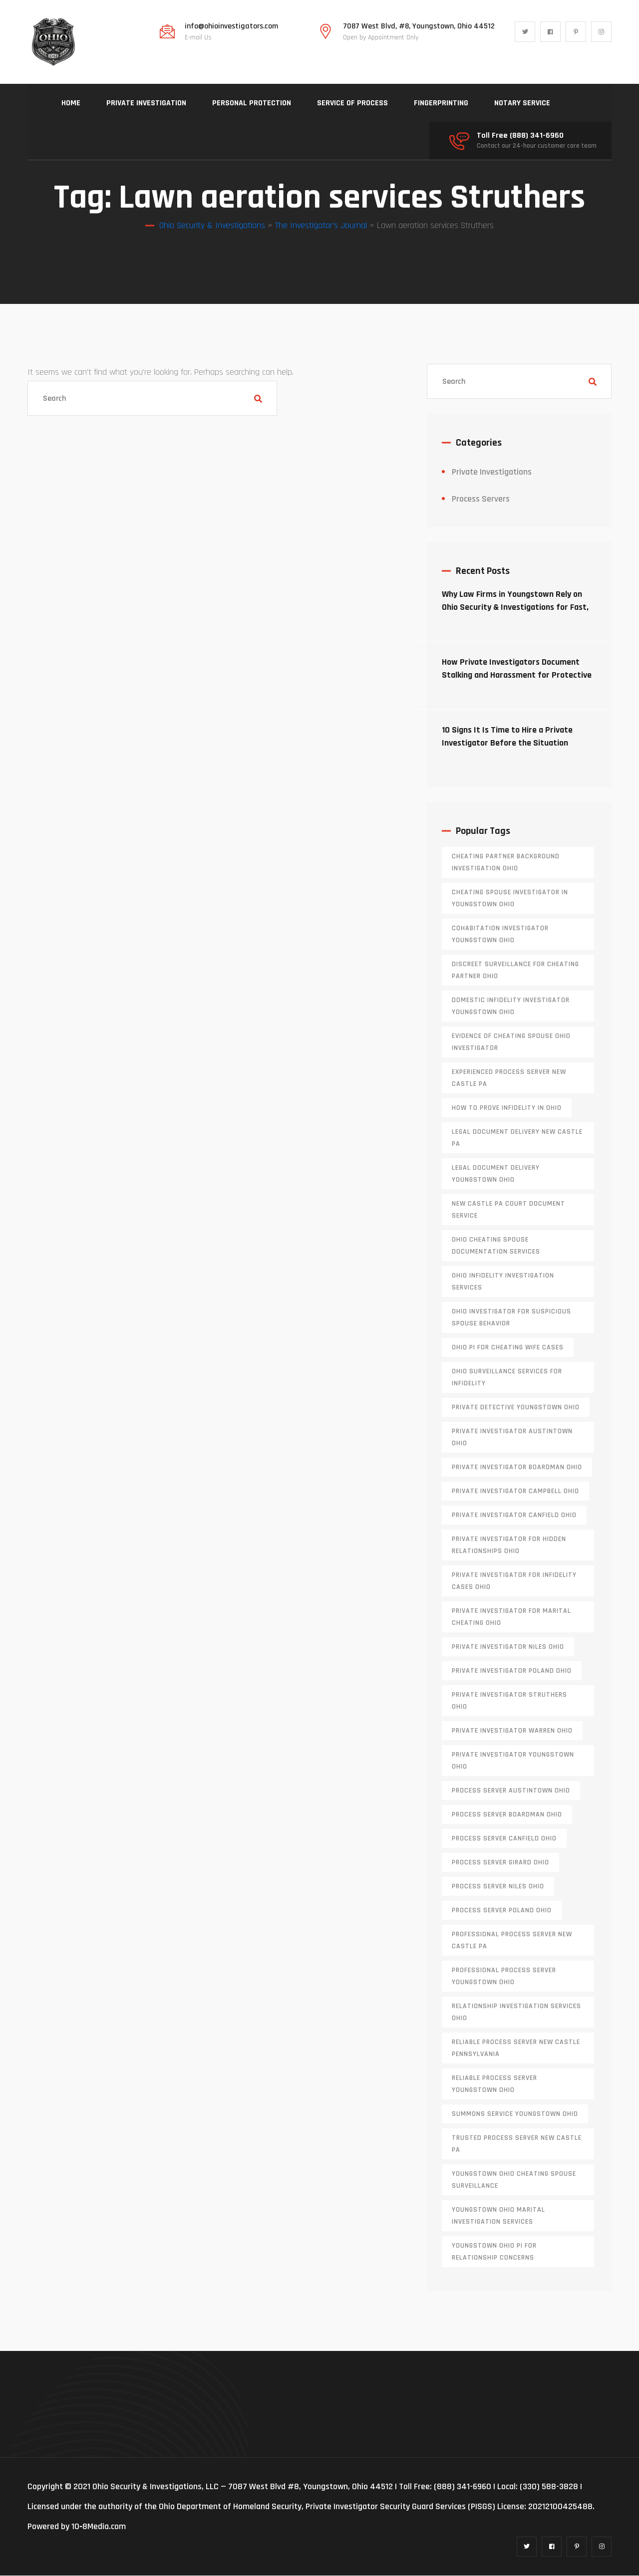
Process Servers (481, 499)
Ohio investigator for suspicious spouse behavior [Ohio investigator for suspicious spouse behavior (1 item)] (511, 1317)
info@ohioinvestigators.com (231, 26)
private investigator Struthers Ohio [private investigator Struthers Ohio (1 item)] (509, 1701)
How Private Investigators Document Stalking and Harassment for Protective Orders (517, 675)
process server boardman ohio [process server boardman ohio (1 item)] (507, 1814)
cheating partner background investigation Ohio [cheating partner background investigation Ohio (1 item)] (506, 862)
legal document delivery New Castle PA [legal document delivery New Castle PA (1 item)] (517, 1138)
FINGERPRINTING (441, 103)
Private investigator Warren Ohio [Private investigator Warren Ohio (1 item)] (512, 1731)
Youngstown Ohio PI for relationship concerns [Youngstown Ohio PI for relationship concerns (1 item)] (494, 2252)
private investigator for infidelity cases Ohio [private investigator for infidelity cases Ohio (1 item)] (514, 1581)
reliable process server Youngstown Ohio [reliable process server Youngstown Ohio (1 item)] (494, 2084)
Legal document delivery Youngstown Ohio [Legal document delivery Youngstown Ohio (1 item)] (496, 1174)
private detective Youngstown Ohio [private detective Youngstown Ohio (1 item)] (516, 1407)
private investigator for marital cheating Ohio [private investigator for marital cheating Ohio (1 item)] (511, 1617)
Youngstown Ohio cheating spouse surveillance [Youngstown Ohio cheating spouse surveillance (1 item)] (514, 2180)
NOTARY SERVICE (522, 103)
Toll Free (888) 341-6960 (520, 136)
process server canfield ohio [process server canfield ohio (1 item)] (504, 1838)
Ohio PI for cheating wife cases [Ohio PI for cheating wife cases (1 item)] (508, 1347)
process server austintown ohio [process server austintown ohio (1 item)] (511, 1791)
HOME (70, 103)
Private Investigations (492, 472)
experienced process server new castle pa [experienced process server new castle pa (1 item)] (509, 1078)
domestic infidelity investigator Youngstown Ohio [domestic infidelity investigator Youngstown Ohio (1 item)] (511, 1006)
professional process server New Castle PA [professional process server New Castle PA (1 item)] (512, 1940)
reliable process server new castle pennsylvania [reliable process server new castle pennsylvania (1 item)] (516, 2048)
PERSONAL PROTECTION (251, 103)
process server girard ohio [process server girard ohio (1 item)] (500, 1862)
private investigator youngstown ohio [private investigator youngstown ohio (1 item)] (513, 1761)
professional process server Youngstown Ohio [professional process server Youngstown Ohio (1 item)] (504, 1976)
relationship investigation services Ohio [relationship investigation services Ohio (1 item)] (516, 2012)
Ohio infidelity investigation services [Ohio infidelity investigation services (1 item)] (503, 1282)
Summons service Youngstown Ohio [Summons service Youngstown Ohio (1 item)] (515, 2114)
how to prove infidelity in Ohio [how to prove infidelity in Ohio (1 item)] (507, 1108)
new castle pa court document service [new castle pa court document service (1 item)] (508, 1210)
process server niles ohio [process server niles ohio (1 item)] (498, 1886)
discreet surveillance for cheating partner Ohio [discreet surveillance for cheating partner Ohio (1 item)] (515, 970)
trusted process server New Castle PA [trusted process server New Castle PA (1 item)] (517, 2144)
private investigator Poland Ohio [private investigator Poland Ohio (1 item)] (512, 1671)
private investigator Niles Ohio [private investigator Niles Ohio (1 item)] (508, 1647)
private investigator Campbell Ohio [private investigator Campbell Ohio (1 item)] (515, 1491)
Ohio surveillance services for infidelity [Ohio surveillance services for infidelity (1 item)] (507, 1377)
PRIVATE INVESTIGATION (146, 103)
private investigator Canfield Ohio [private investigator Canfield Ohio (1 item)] (514, 1515)
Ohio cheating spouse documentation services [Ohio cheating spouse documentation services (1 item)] (496, 1246)
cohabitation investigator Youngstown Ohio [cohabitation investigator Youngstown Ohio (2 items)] (500, 934)
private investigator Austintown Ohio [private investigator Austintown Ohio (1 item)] (512, 1437)
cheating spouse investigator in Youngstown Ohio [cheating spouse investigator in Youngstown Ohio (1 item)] (510, 898)
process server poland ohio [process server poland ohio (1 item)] (502, 1910)
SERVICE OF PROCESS (352, 103)
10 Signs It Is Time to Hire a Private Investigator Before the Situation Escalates (507, 743)
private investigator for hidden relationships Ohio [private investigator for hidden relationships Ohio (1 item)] (509, 1545)
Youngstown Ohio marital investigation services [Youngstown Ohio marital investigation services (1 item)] (498, 2216)
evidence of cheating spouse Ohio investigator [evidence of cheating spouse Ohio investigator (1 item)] (511, 1042)
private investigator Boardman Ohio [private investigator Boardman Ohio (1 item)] (517, 1467)
